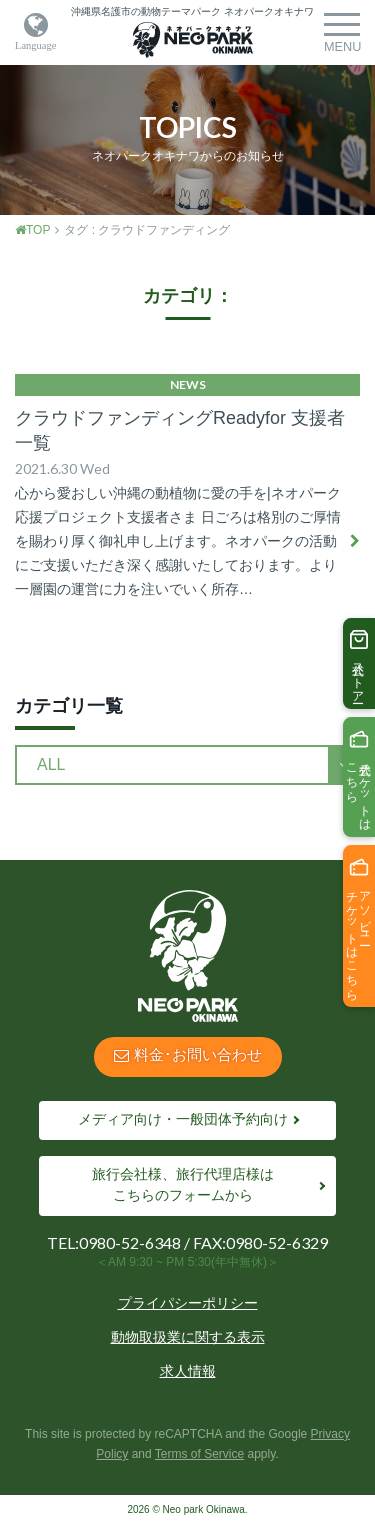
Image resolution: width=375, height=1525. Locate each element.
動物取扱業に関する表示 (188, 1337)
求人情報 (188, 1371)
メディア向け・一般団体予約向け (183, 1119)
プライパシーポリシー (188, 1303)
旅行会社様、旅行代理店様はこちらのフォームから (183, 1184)
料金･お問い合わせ (188, 1054)
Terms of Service (199, 1454)
